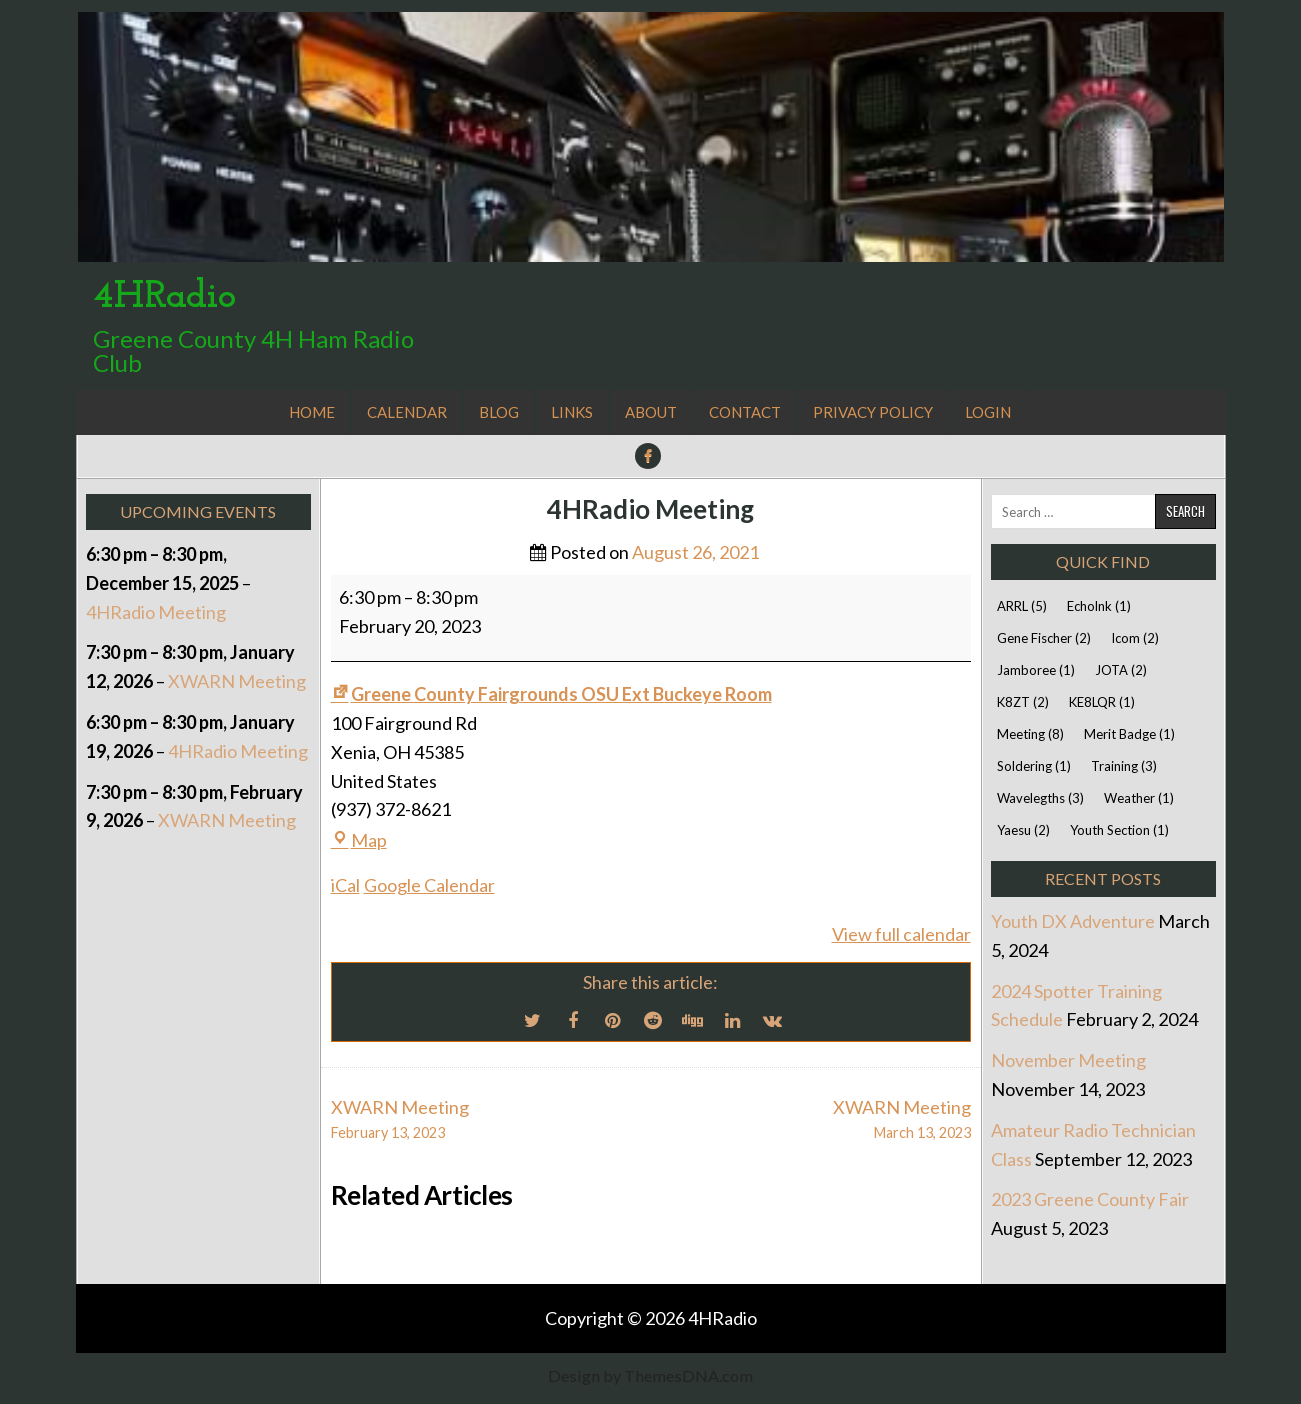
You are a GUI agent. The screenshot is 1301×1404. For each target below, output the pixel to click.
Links (572, 412)
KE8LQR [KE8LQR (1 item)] (1102, 702)
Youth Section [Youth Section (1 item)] (1119, 830)
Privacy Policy (873, 412)
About (651, 412)
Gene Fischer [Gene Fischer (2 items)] (1044, 638)
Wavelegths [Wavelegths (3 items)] (1040, 798)
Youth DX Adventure (1073, 921)
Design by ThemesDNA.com (650, 1375)
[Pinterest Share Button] (613, 1020)
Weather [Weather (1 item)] (1139, 798)
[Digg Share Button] (693, 1020)
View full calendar (901, 934)
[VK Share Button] (773, 1020)
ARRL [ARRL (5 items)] (1022, 606)
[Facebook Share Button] (573, 1020)
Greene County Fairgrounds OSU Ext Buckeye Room (551, 694)
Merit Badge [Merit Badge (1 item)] (1129, 734)
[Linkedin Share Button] (733, 1020)
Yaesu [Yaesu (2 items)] (1023, 830)
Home (312, 412)
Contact (745, 412)
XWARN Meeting (237, 681)
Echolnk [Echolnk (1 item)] (1099, 606)
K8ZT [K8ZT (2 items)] (1023, 702)
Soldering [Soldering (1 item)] (1034, 766)
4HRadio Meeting (650, 509)
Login (988, 412)
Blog (499, 412)
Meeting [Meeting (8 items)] (1030, 734)
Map (359, 840)
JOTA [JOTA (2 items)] (1121, 670)
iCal (345, 885)
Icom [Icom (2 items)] (1135, 638)
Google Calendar (429, 885)
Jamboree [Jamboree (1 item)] (1036, 670)
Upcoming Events (198, 511)
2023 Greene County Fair (1090, 1199)
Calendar (407, 412)
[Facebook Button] (648, 456)
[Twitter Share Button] (533, 1020)
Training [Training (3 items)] (1124, 766)
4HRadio (164, 297)
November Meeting (1068, 1060)
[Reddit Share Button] (653, 1020)
